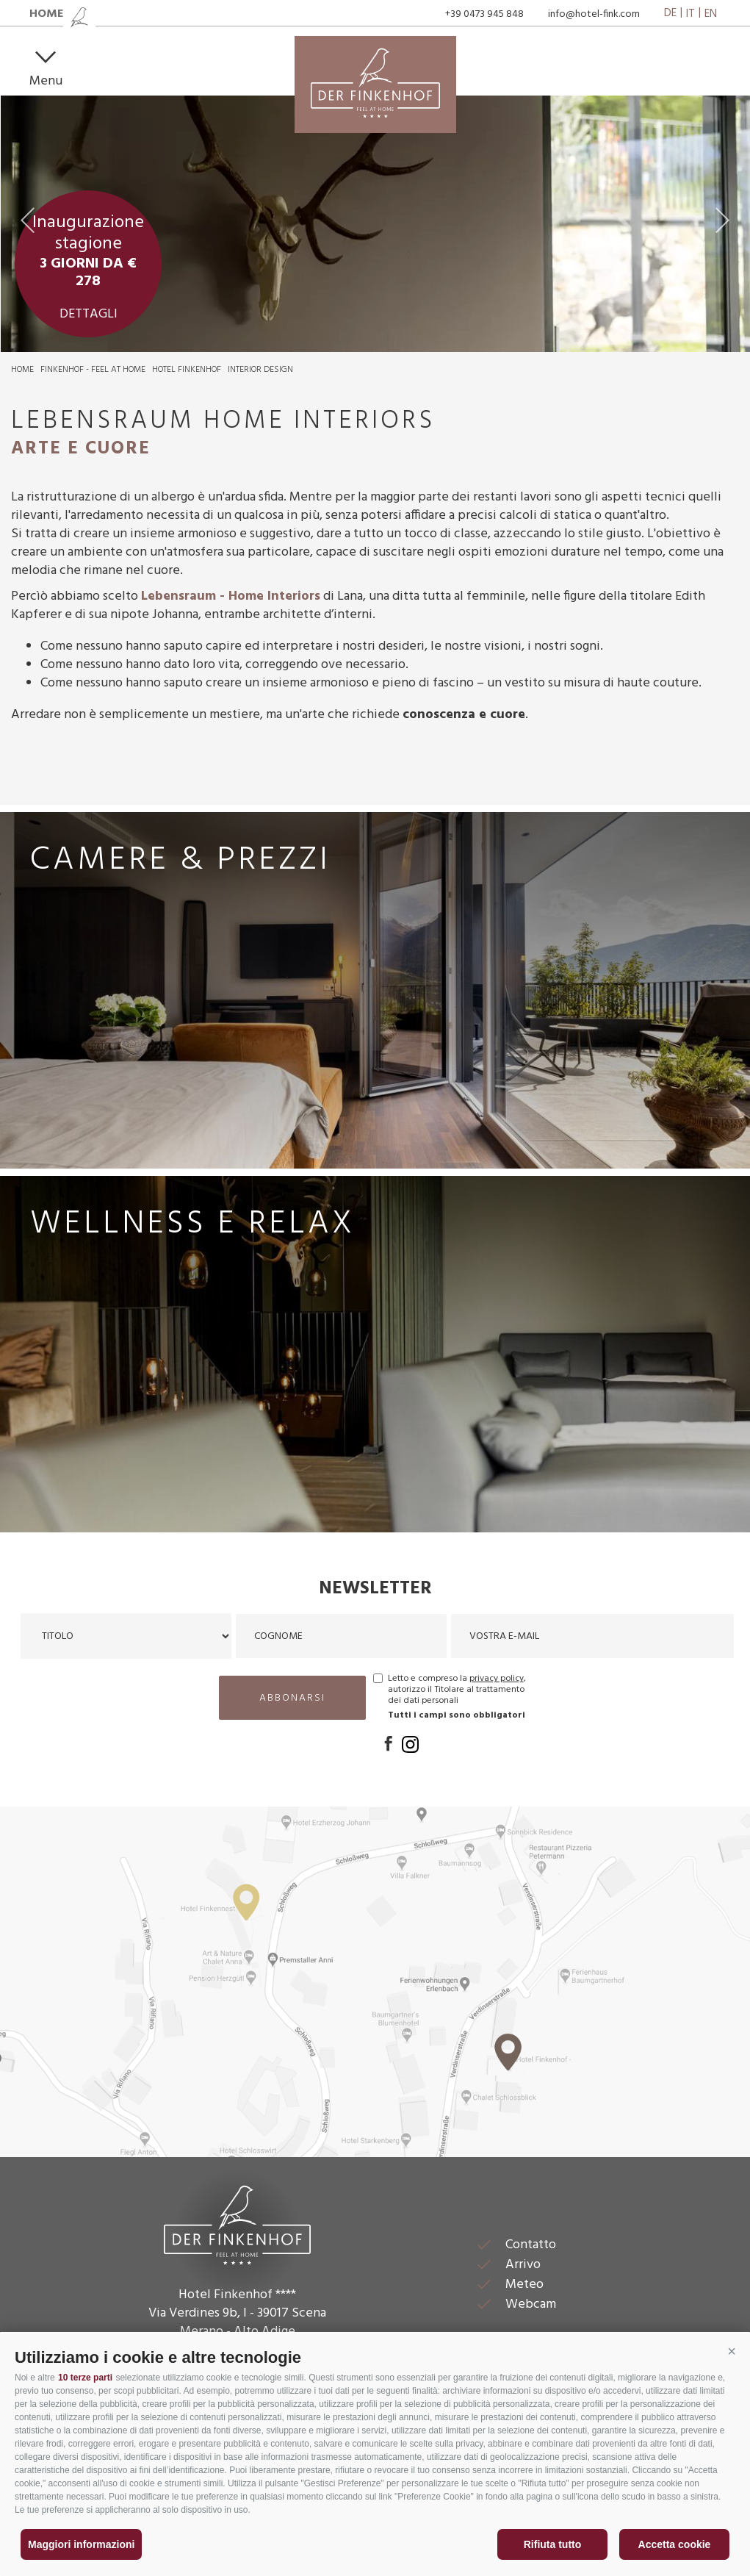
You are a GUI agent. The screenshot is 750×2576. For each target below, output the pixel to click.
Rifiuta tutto (553, 2544)
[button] (731, 2352)
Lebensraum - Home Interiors (230, 596)
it (690, 14)
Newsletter (375, 1589)
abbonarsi (292, 1698)
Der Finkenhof (237, 2223)
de (670, 14)
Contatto (530, 2245)
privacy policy (496, 1678)
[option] (375, 224)
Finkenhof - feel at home (92, 369)
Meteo (524, 2285)
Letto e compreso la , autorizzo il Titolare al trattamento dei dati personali (457, 1690)
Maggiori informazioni (81, 2544)
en (710, 14)
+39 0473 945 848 (484, 14)
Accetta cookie (674, 2544)
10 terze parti (85, 2377)
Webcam (530, 2304)
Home (22, 369)
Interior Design (260, 369)
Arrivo (523, 2265)
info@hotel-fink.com (594, 14)
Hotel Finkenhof (186, 369)
